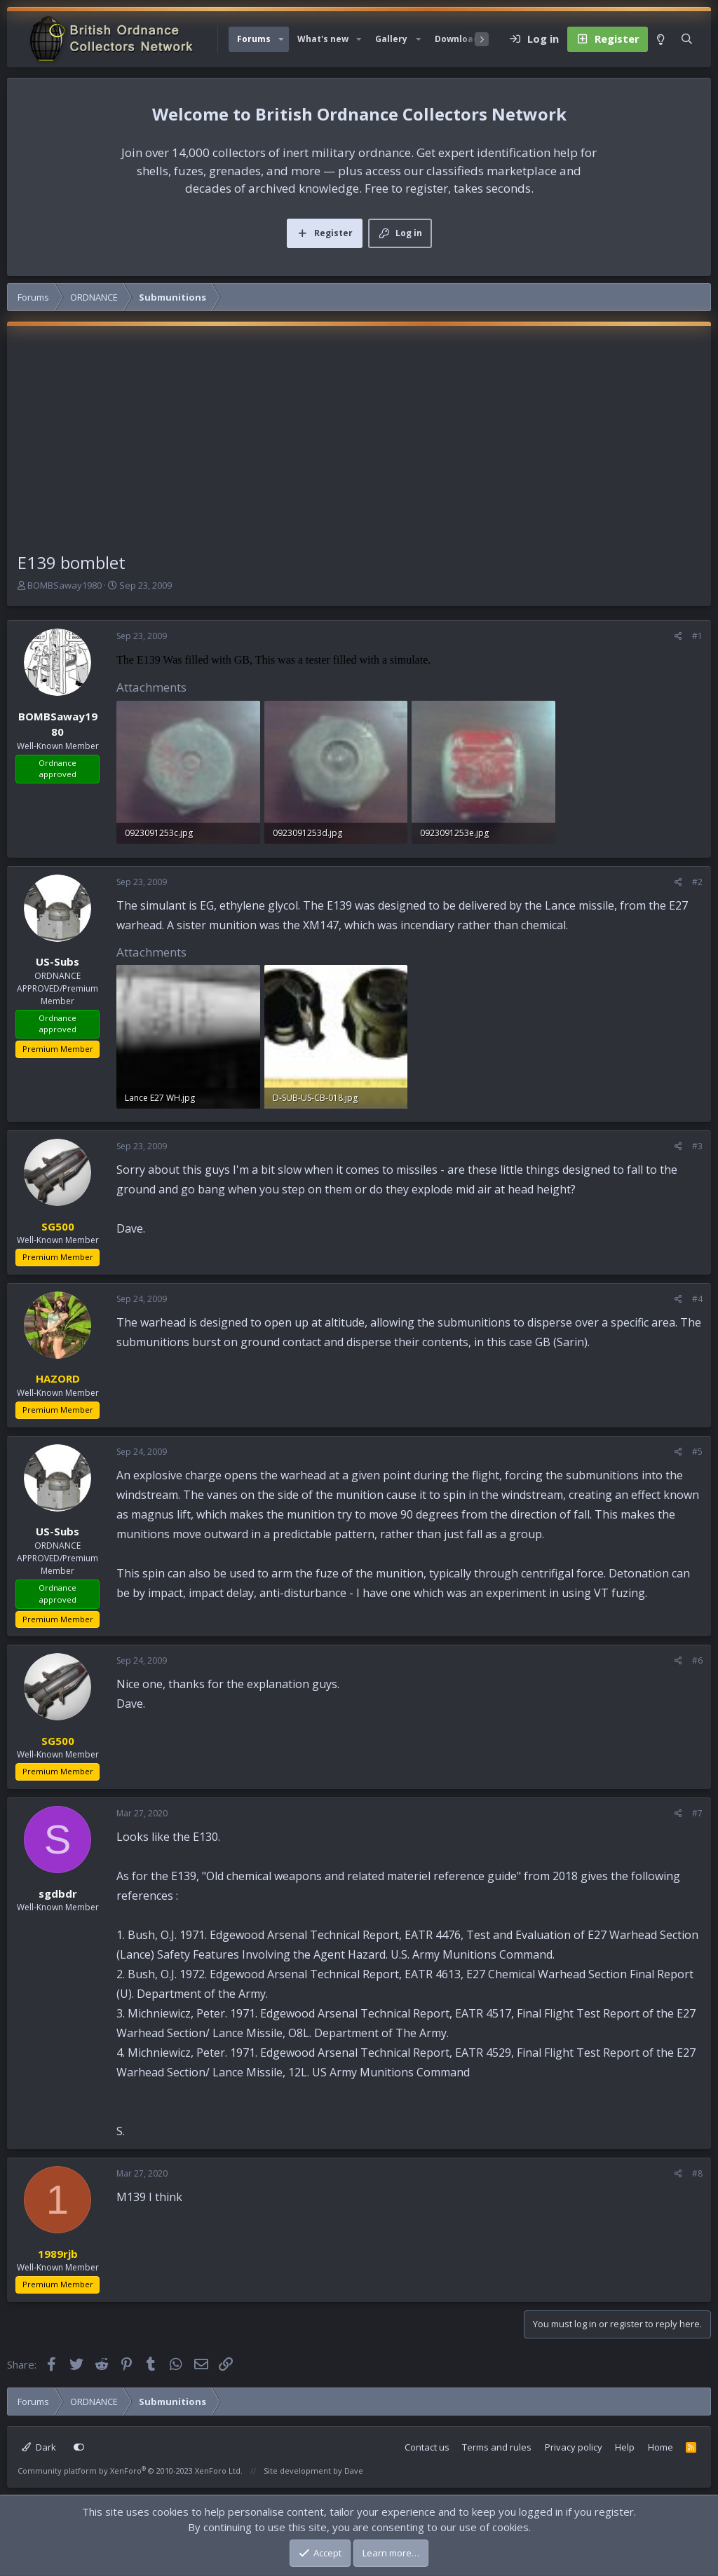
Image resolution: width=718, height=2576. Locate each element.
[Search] (686, 39)
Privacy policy (573, 2447)
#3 (697, 1146)
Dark (39, 2447)
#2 (697, 882)
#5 (697, 1452)
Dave (353, 2470)
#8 (697, 2173)
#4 (697, 1299)
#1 (697, 636)
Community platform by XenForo (130, 2470)
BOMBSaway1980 (64, 585)
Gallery (391, 39)
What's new (322, 39)
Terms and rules (496, 2447)
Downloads (459, 39)
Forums (254, 39)
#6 (697, 1660)
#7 (697, 1813)
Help (625, 2447)
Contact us (427, 2447)
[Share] (678, 636)
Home (660, 2447)
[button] (281, 39)
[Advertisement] (359, 445)
